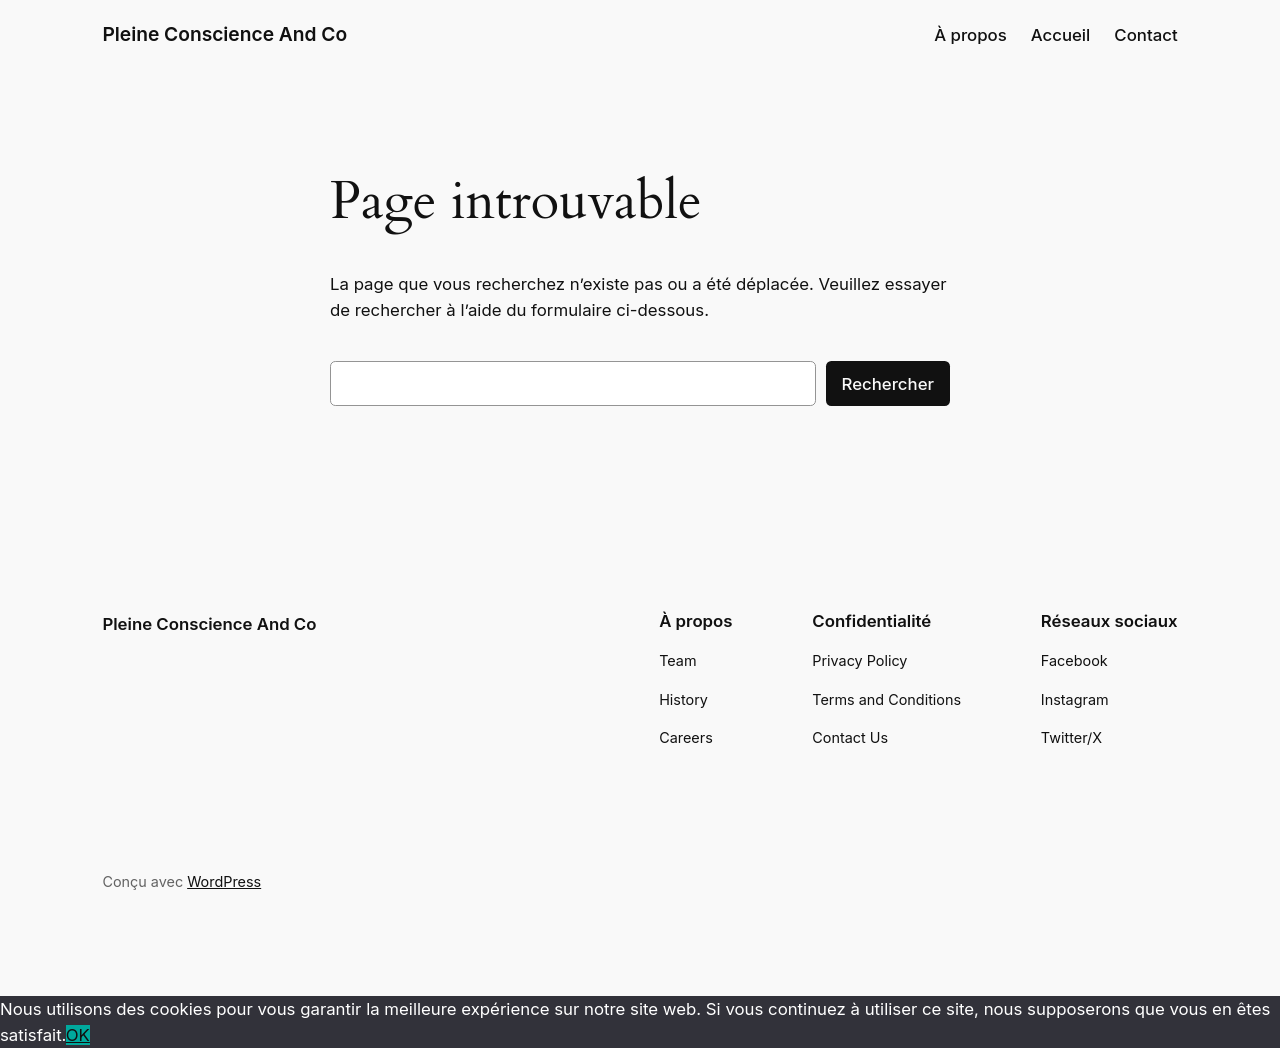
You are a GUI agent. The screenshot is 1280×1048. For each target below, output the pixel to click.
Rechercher (888, 384)
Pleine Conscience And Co (224, 34)
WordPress (224, 881)
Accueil (1061, 35)
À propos (970, 35)
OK (78, 1035)
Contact (1145, 35)
